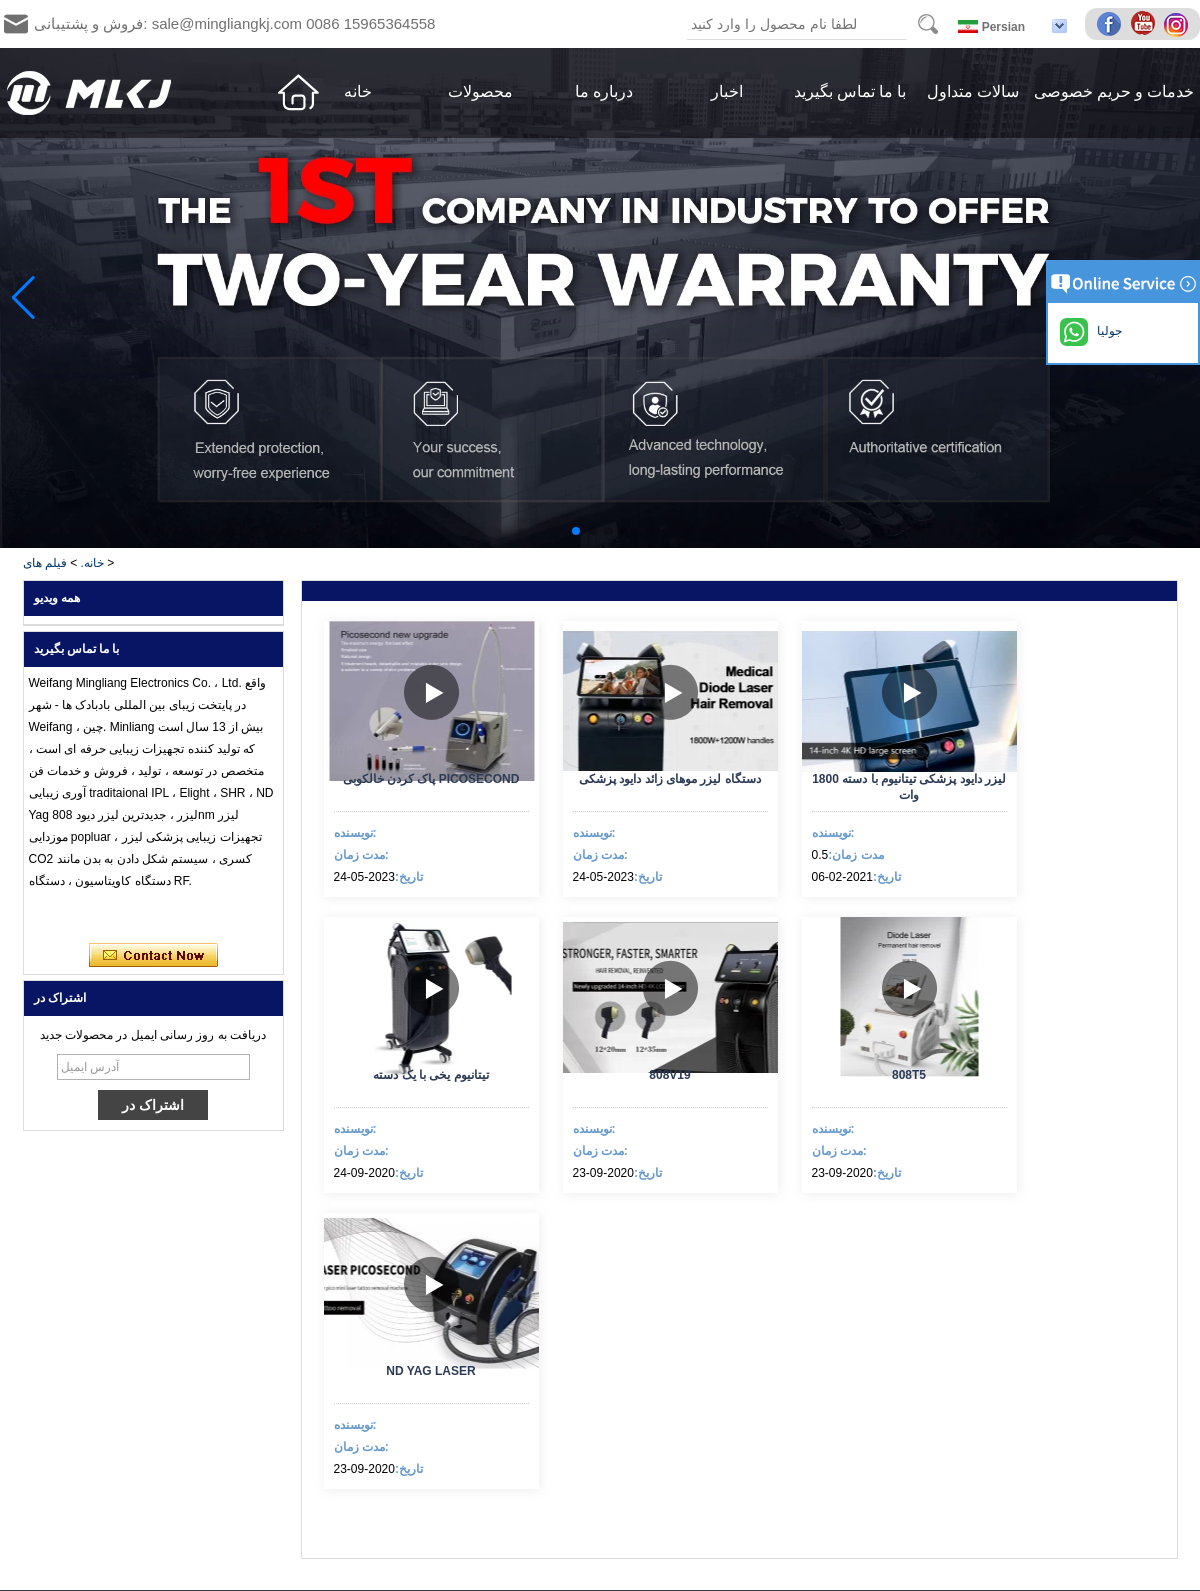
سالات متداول (973, 91)
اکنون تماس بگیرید (153, 956)
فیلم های (45, 563)
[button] (576, 531)
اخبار (727, 91)
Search (928, 24)
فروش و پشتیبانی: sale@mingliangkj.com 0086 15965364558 (234, 23)
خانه (358, 91)
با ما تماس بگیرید (850, 91)
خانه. (92, 563)
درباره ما (604, 91)
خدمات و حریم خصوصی (1114, 91)
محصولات (480, 91)
